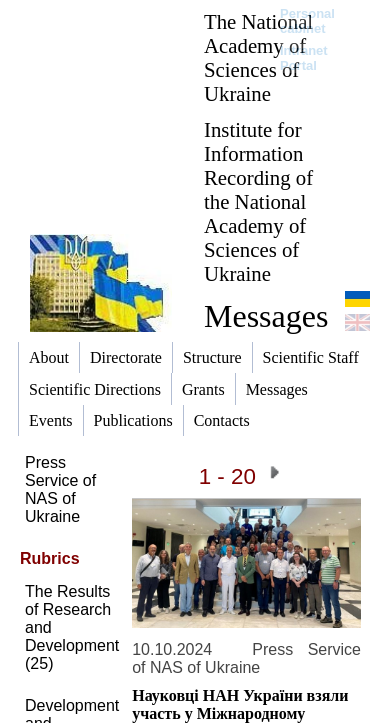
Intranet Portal (304, 58)
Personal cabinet (307, 21)
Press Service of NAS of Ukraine (60, 489)
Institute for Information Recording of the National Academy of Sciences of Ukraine (258, 201)
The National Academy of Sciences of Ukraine (258, 57)
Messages (266, 316)
